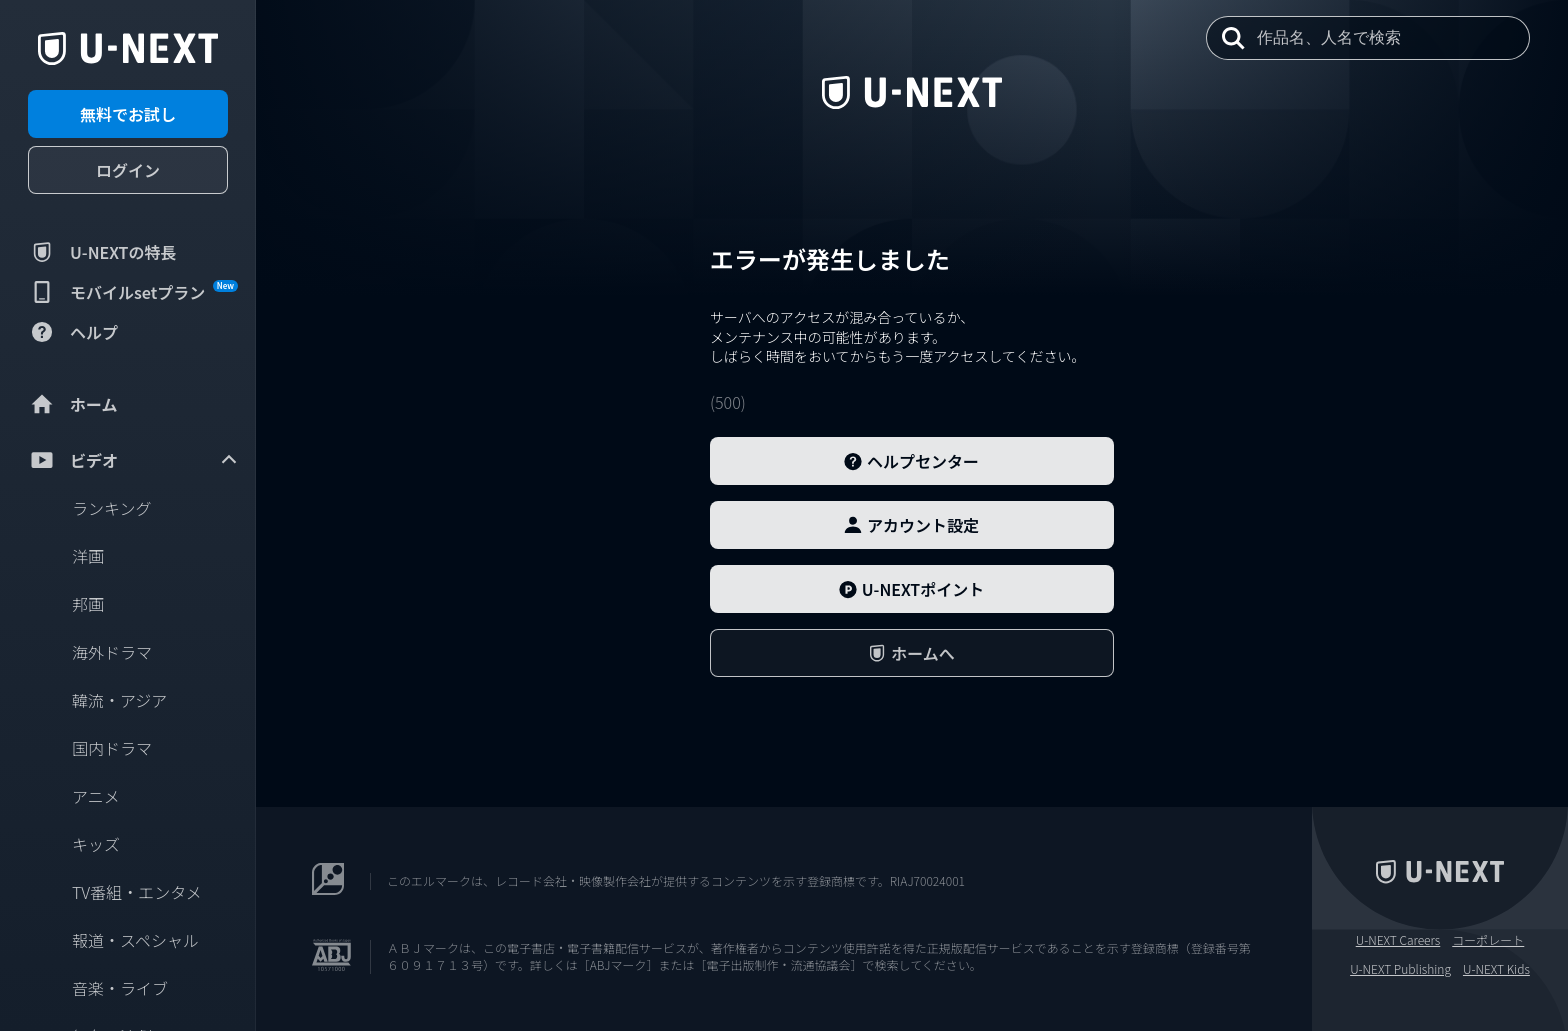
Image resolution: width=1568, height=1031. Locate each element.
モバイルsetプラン (133, 292)
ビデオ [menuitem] (134, 460)
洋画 (88, 556)
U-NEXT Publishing (1400, 969)
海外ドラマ (112, 652)
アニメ (96, 796)
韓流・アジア (119, 700)
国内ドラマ (112, 748)
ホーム (73, 404)
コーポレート (1488, 940)
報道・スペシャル (135, 940)
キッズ (96, 844)
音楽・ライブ (120, 988)
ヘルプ (73, 332)
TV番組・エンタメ (137, 892)
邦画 (88, 604)
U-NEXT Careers (1398, 940)
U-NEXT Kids (1496, 969)
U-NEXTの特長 (102, 252)
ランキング (112, 508)
